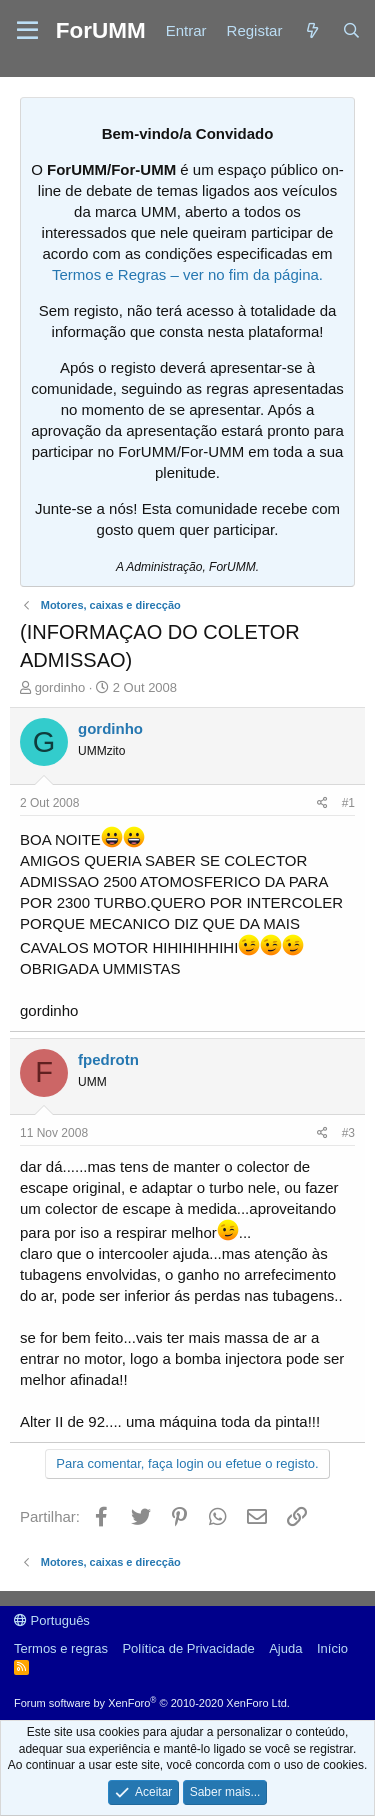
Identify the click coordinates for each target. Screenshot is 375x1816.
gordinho (60, 687)
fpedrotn (108, 1059)
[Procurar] (351, 30)
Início (332, 1648)
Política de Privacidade (188, 1648)
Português (52, 1620)
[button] (27, 31)
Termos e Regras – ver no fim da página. (187, 274)
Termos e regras (61, 1648)
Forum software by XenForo (152, 1703)
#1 (348, 803)
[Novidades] (311, 30)
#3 (348, 1133)
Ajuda (285, 1648)
